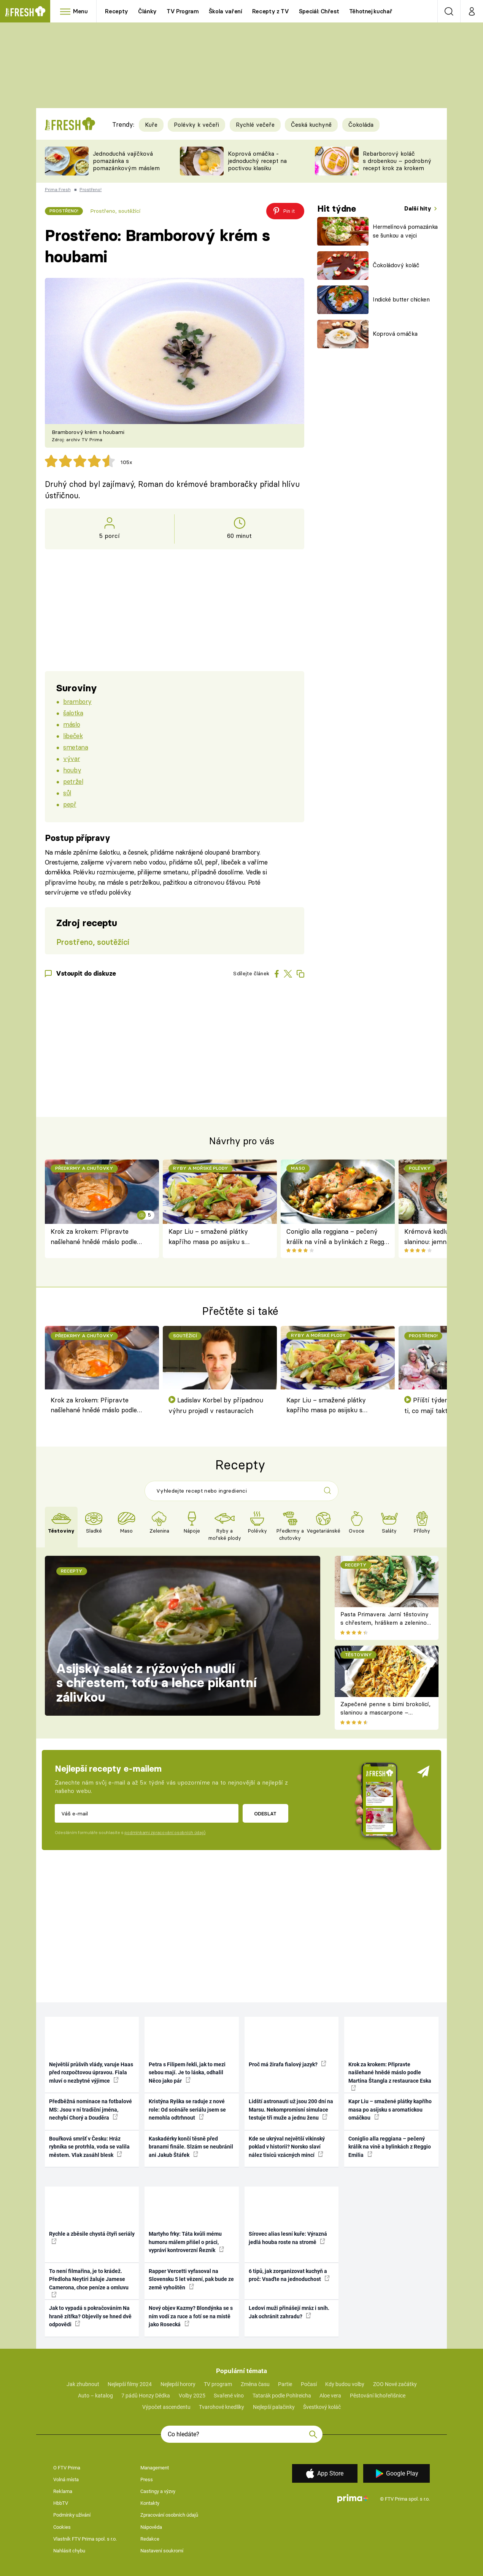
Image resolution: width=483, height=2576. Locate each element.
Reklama (62, 2491)
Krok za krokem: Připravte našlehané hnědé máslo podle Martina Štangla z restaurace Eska (102, 1237)
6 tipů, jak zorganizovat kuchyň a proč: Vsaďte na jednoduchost (289, 2275)
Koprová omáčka (395, 333)
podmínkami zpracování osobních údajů (164, 1832)
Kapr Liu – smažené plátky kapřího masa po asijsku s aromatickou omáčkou (208, 1237)
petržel (73, 781)
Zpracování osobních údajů (169, 2515)
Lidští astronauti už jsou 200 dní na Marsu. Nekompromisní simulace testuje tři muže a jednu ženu (291, 2109)
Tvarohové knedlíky (221, 2407)
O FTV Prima (66, 2468)
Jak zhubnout (83, 2384)
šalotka (73, 713)
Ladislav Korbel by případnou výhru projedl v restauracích (216, 1405)
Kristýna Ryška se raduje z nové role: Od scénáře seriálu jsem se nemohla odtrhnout (187, 2109)
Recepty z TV (270, 11)
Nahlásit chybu (69, 2551)
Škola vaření (225, 11)
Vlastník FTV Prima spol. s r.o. (85, 2539)
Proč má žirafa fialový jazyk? (287, 2064)
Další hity (418, 208)
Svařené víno (229, 2396)
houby (72, 770)
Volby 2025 (192, 2396)
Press (146, 2479)
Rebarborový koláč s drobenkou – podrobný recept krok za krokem (397, 161)
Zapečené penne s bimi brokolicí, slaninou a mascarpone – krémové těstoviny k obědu (385, 1712)
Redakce (149, 2539)
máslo (71, 724)
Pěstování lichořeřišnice (377, 2396)
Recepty (116, 11)
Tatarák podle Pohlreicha (282, 2396)
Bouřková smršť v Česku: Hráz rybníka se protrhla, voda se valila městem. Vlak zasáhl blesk (89, 2147)
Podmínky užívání (72, 2515)
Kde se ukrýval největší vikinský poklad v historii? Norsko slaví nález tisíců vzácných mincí (287, 2147)
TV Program (183, 11)
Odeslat (265, 1813)
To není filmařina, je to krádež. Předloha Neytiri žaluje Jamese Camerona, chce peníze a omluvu (89, 2282)
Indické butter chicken (401, 299)
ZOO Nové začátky (395, 2384)
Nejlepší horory (177, 2384)
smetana (75, 747)
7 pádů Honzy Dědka (145, 2396)
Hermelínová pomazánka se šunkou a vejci (405, 231)
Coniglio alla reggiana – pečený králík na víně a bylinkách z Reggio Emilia (337, 1237)
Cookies (62, 2527)
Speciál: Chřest (319, 11)
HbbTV (60, 2503)
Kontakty (149, 2503)
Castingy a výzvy (157, 2491)
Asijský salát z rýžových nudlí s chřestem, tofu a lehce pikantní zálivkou (156, 1682)
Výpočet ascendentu (166, 2407)
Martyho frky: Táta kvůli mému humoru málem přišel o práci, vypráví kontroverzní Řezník (186, 2242)
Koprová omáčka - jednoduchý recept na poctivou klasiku (257, 161)
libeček (73, 736)
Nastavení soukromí (161, 2551)
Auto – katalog (95, 2396)
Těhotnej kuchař (370, 11)
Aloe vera (330, 2396)
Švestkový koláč (322, 2407)
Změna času (255, 2384)
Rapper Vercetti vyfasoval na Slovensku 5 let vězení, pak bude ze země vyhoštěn (191, 2279)
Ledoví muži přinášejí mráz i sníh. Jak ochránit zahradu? (289, 2312)
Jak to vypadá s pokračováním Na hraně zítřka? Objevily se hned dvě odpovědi (90, 2316)
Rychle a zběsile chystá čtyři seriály (92, 2237)
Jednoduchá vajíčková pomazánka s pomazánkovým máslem (126, 161)
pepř (69, 804)
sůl (67, 793)
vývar (71, 758)
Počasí (309, 2384)
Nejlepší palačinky (274, 2407)
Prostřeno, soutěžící (115, 210)
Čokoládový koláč (396, 265)
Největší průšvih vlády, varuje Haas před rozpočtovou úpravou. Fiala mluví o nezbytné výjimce (91, 2072)
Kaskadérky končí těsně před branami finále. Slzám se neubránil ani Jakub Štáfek (191, 2147)
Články (147, 11)
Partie (285, 2384)
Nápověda (151, 2527)
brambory (77, 701)
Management (154, 2468)
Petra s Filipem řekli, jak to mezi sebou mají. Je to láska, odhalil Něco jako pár (187, 2072)
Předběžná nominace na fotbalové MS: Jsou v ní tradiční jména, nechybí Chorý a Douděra (90, 2109)
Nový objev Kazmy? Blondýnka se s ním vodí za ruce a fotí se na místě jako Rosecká (191, 2316)
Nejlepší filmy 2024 (130, 2384)
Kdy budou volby (344, 2384)
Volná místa (66, 2479)
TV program (218, 2384)
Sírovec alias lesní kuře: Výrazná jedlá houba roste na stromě (288, 2238)
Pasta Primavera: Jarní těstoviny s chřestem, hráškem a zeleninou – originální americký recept (385, 1623)
